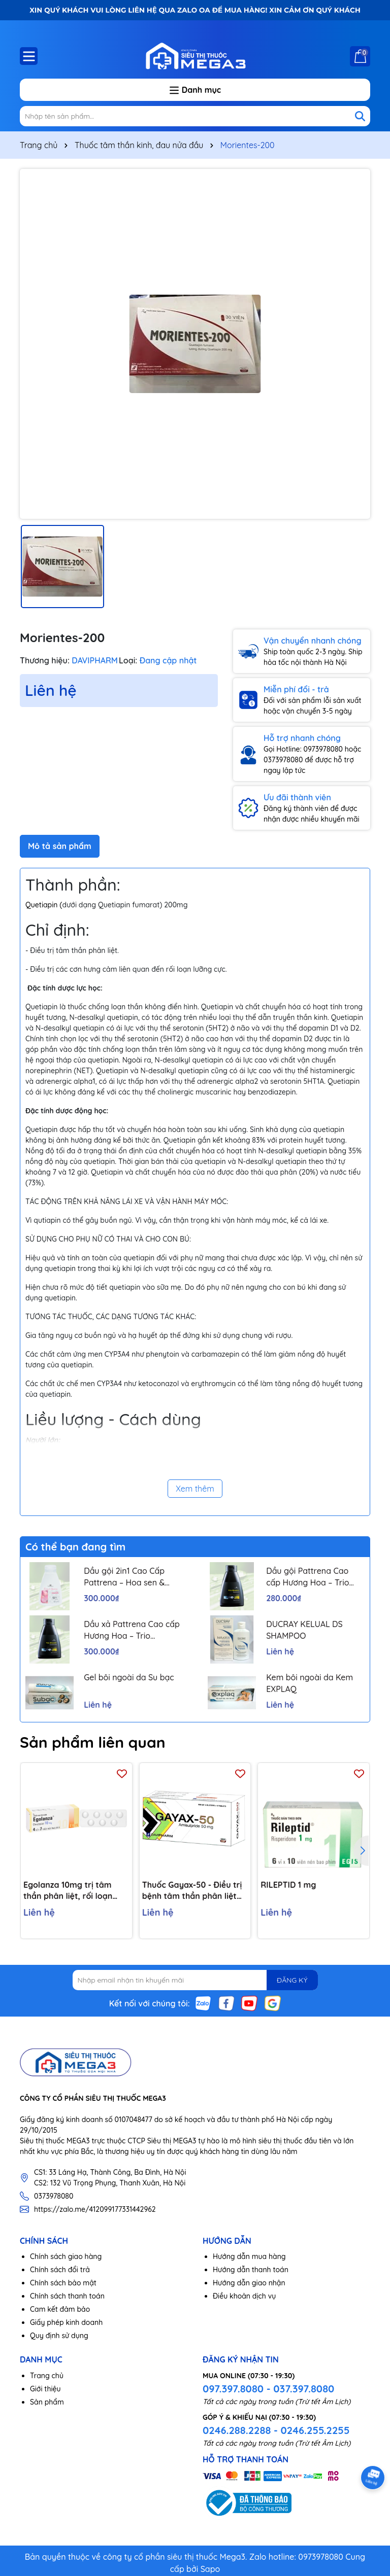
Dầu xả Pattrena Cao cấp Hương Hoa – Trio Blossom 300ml (132, 1630)
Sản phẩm (47, 2402)
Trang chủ (46, 2375)
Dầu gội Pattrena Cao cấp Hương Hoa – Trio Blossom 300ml (307, 1577)
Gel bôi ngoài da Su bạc (129, 1677)
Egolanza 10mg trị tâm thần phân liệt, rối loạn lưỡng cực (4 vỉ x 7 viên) (68, 1891)
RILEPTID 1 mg (288, 1885)
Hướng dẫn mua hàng (249, 2256)
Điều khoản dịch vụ (244, 2296)
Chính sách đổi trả (60, 2269)
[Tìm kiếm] (360, 116)
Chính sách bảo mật (63, 2282)
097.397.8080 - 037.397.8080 (268, 2388)
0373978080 (53, 2196)
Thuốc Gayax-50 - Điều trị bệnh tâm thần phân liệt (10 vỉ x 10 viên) (192, 1891)
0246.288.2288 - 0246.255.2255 (276, 2430)
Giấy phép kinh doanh (66, 2322)
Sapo (210, 2569)
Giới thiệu (45, 2388)
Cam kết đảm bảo (60, 2309)
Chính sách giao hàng (66, 2256)
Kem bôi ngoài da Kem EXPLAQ (309, 1682)
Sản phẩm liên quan (93, 1742)
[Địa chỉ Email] (195, 1980)
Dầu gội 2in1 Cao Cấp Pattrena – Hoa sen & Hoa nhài (124, 1577)
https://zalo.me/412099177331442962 (95, 2209)
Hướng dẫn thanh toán (250, 2269)
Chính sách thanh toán (67, 2296)
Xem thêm (195, 1489)
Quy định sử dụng (59, 2335)
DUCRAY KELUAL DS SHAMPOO (304, 1629)
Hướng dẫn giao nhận (249, 2282)
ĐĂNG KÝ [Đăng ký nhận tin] (292, 1980)
